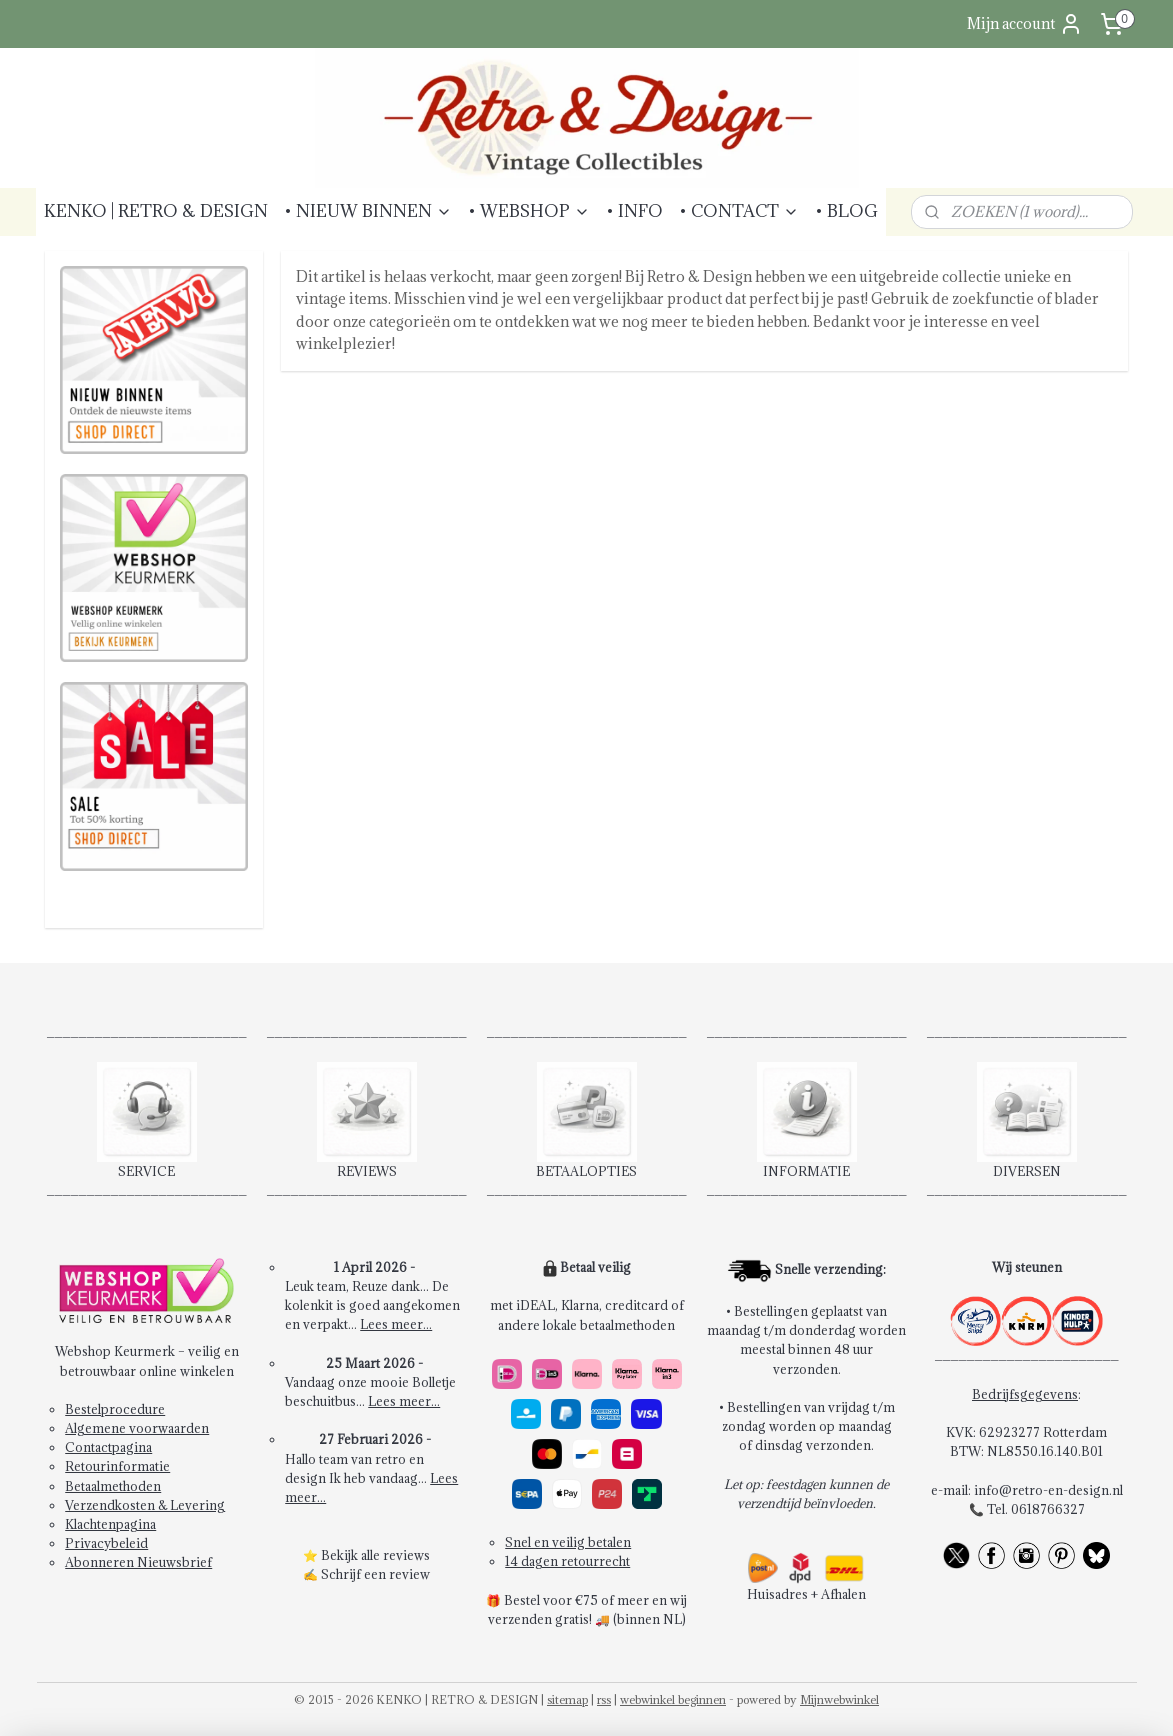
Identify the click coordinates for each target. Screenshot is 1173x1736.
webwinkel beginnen (673, 1699)
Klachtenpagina (110, 1524)
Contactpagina (108, 1447)
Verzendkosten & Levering (145, 1505)
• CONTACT (739, 211)
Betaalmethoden (113, 1486)
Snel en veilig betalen (568, 1542)
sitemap (567, 1699)
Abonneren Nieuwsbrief (138, 1562)
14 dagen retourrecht (567, 1561)
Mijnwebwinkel (839, 1699)
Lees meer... (396, 1324)
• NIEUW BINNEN (368, 211)
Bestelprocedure (115, 1409)
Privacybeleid (106, 1543)
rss (604, 1699)
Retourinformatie (117, 1466)
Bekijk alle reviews (375, 1555)
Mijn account (1025, 24)
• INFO (634, 211)
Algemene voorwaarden (137, 1428)
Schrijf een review (375, 1574)
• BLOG (846, 211)
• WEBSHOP (529, 211)
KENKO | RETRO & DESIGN (156, 211)
